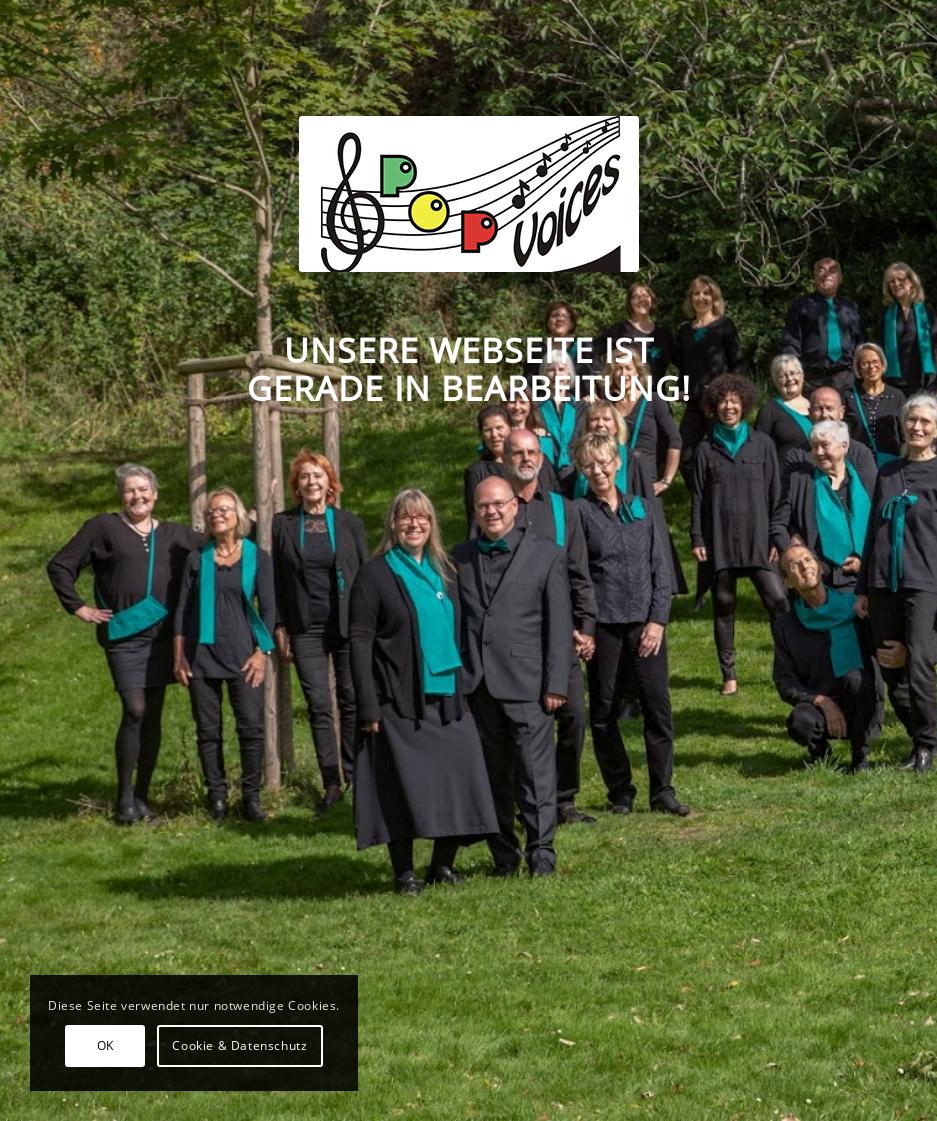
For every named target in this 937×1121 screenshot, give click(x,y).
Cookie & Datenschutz (239, 1045)
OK (105, 1045)
